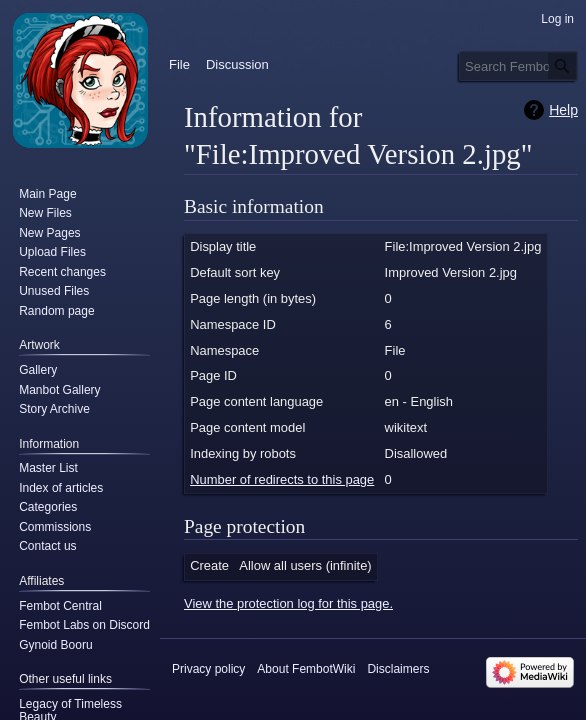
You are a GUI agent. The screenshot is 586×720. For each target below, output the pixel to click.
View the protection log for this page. (288, 603)
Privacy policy (208, 669)
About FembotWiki (306, 669)
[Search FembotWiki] (518, 66)
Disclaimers (398, 669)
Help (563, 110)
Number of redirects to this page (282, 479)
